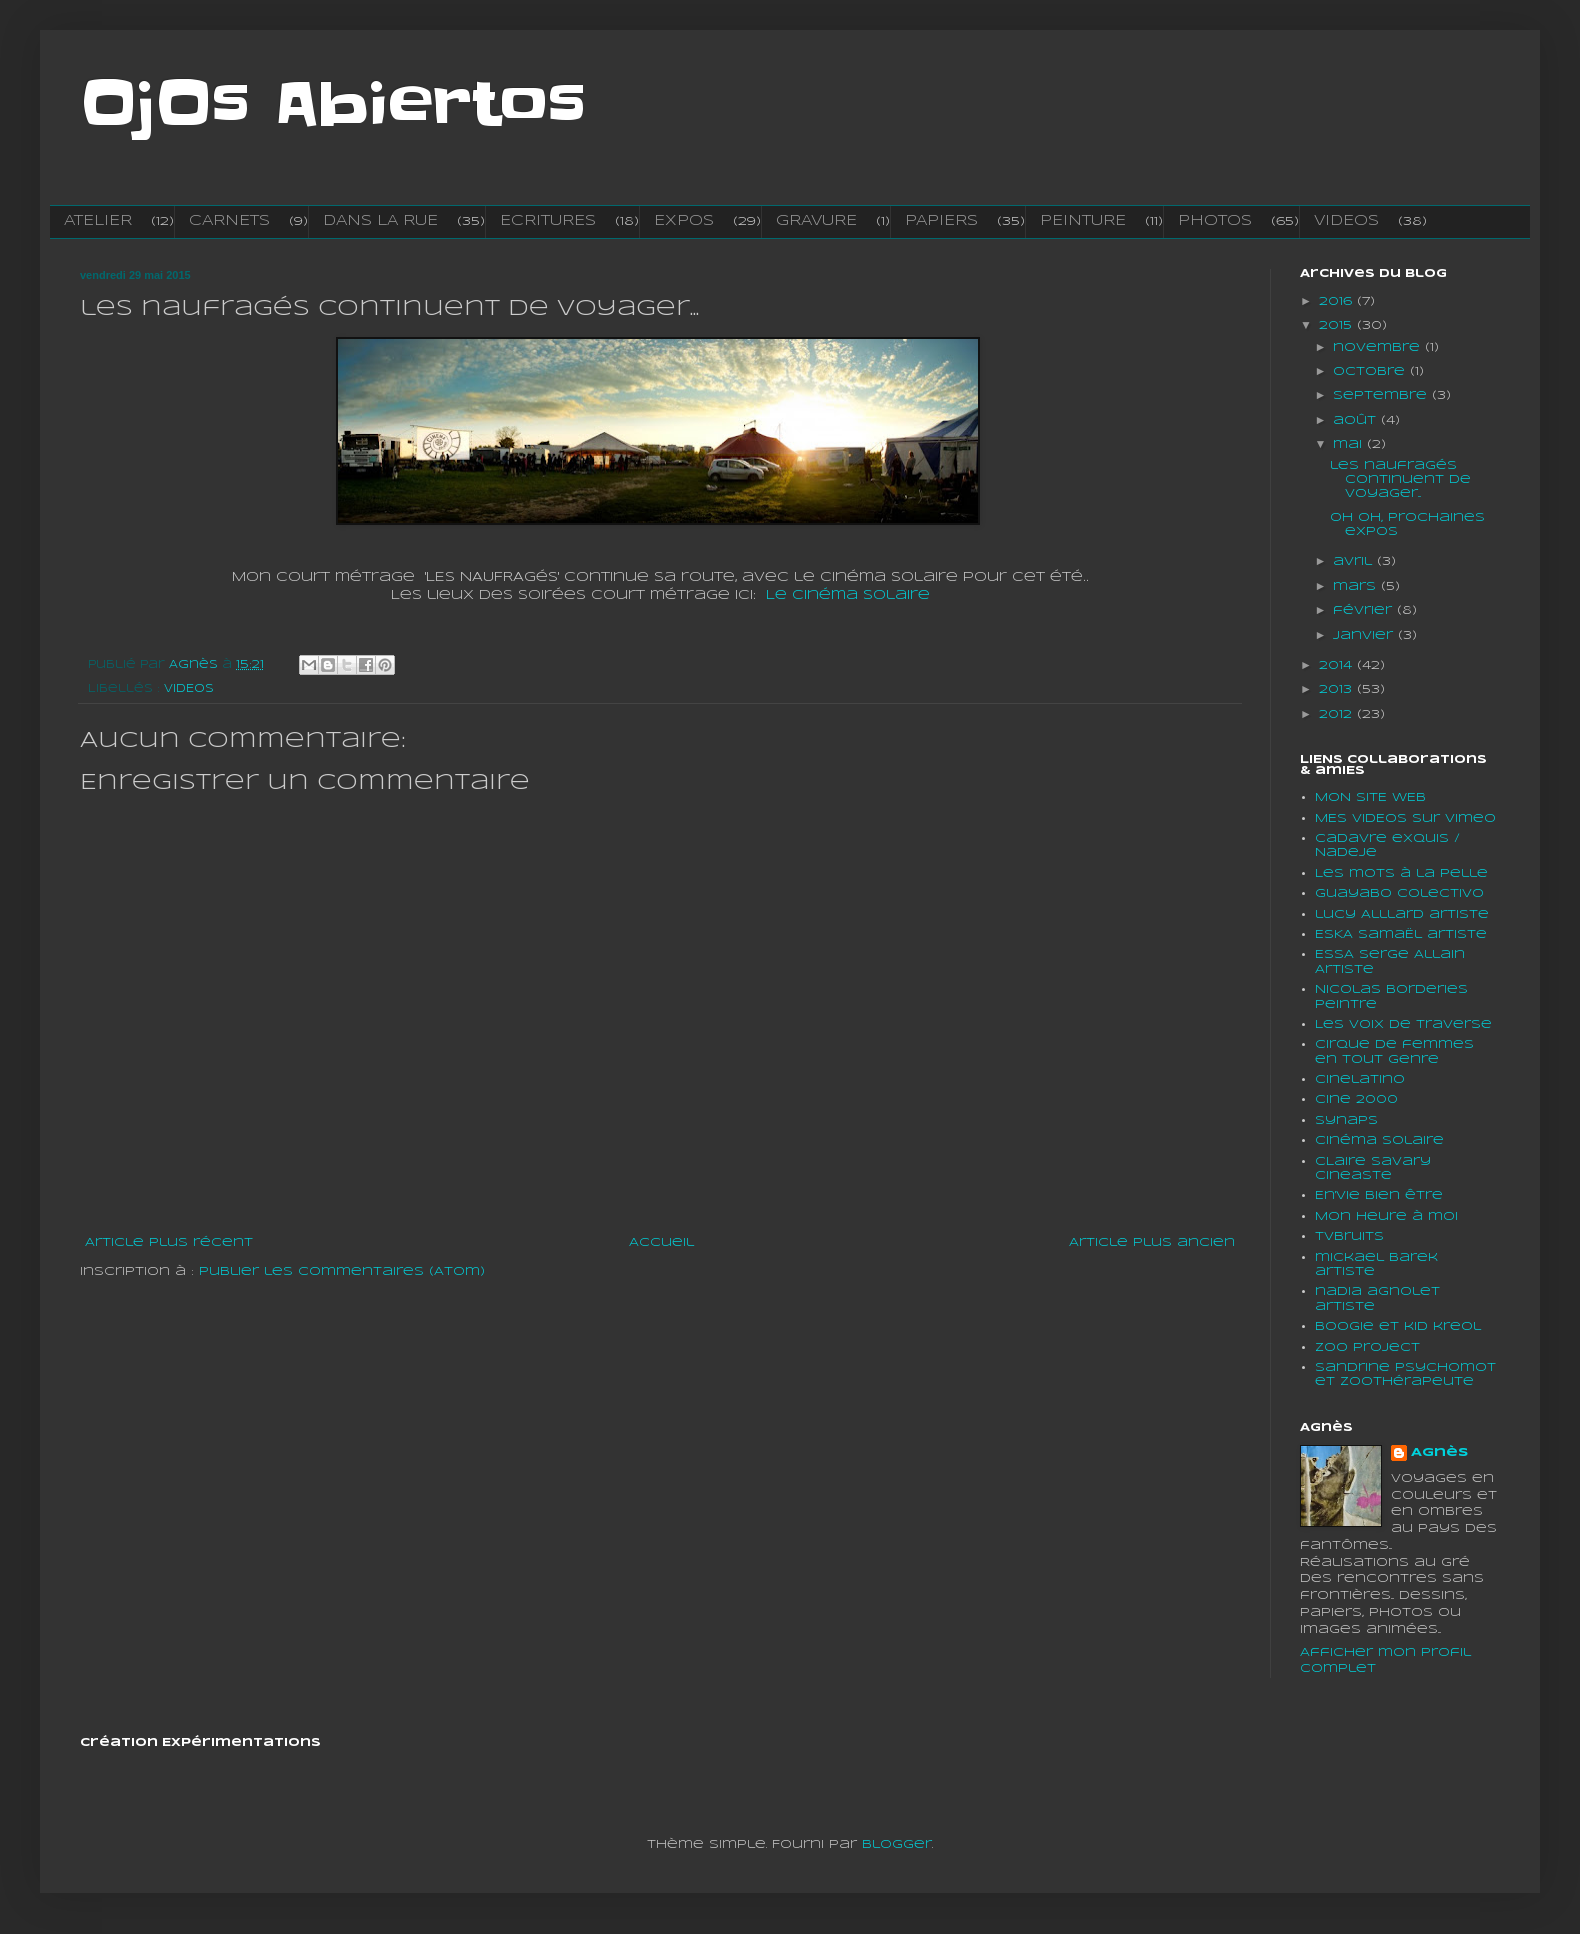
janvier (1365, 635)
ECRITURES (548, 221)
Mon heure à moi (1386, 1216)
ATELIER (98, 221)
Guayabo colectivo (1399, 893)
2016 (1338, 301)
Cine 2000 (1356, 1099)
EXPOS (684, 221)
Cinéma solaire (1379, 1140)
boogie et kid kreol (1398, 1326)
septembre (1382, 395)
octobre (1371, 371)
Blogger (897, 1844)
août (1357, 420)
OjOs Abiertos (333, 105)
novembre (1379, 347)
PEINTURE (1083, 221)
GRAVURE (816, 221)
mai (1350, 444)
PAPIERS (941, 221)
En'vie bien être (1379, 1195)
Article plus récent (169, 1242)
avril (1355, 561)
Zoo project (1367, 1347)
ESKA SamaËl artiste (1401, 934)
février (1365, 610)
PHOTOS (1215, 221)
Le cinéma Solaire (848, 595)
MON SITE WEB (1370, 797)
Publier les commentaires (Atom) (342, 1271)
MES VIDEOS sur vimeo (1405, 818)
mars (1357, 586)
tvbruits (1349, 1236)
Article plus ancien (1152, 1242)
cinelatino (1360, 1079)
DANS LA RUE (380, 221)
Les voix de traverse (1403, 1024)
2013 (1338, 689)
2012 (1338, 714)
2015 (1338, 325)
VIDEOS (1346, 221)
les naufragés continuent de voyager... (1400, 480)
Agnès (1439, 1452)
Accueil (661, 1242)
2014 (1338, 665)
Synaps (1346, 1120)
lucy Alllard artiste (1402, 914)
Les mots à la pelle (1401, 873)
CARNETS (229, 221)
